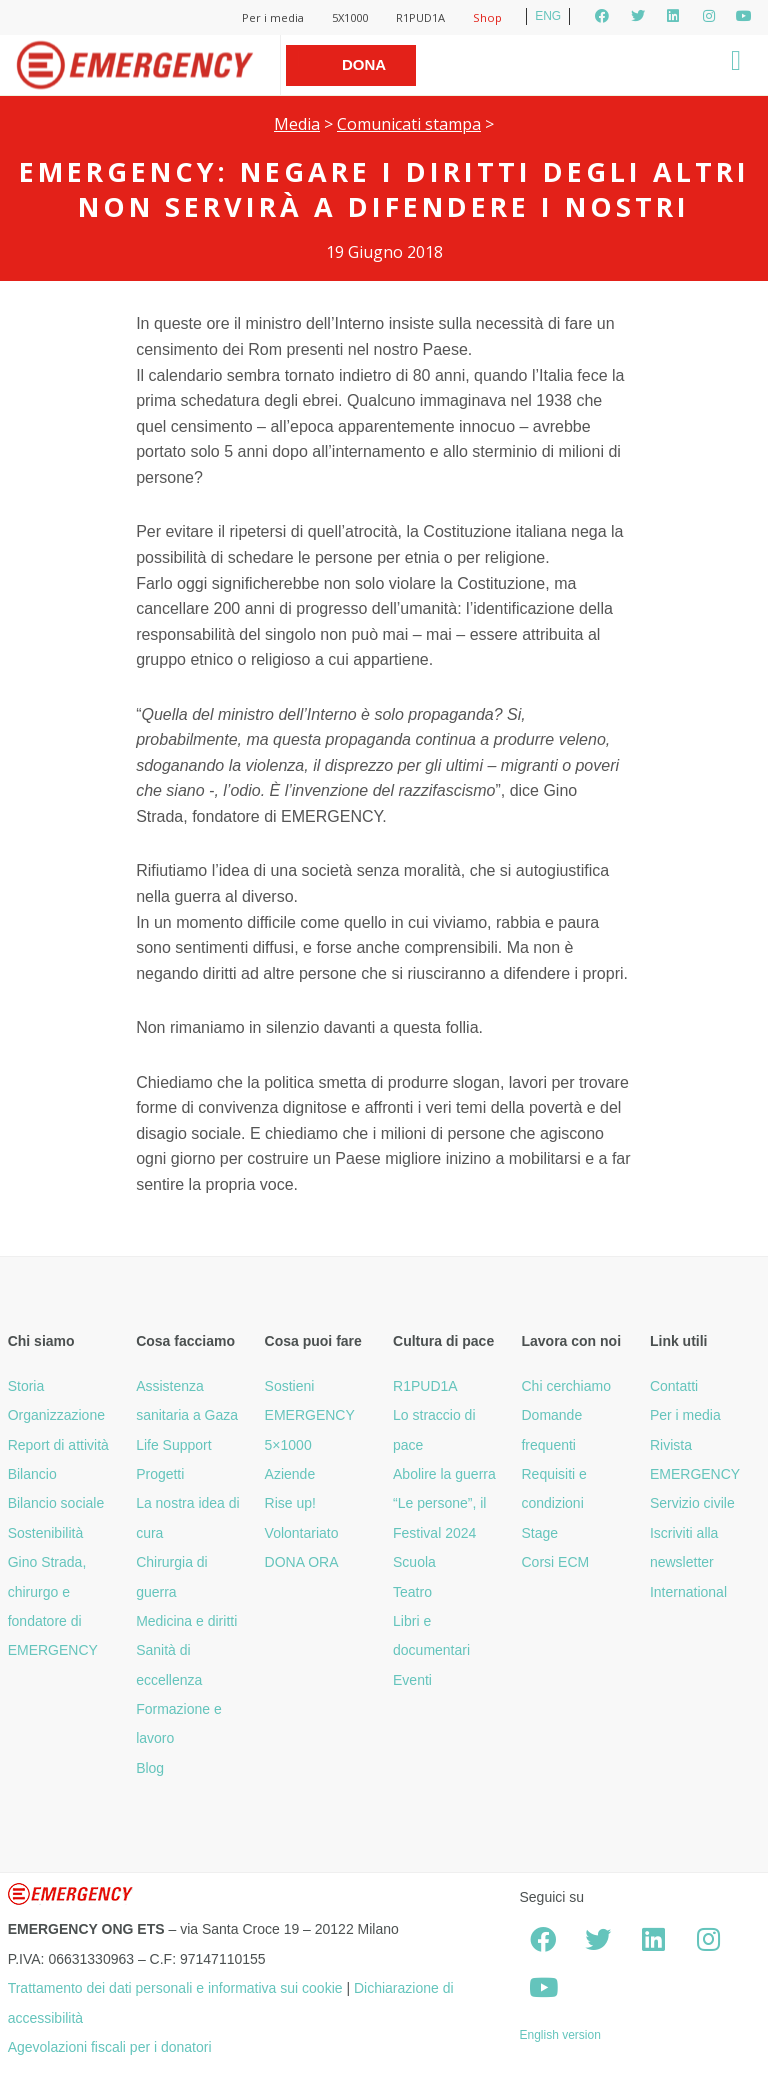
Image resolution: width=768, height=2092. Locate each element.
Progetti (160, 1474)
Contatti (674, 1386)
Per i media (273, 17)
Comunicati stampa (409, 124)
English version (559, 2035)
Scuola (414, 1562)
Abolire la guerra (444, 1474)
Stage (539, 1533)
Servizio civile (692, 1503)
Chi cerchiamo (565, 1386)
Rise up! (290, 1503)
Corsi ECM (555, 1562)
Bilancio (32, 1474)
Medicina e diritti (186, 1621)
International (688, 1592)
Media (297, 124)
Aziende (290, 1474)
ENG (548, 16)
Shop (487, 17)
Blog (150, 1768)
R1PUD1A (420, 17)
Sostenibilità (46, 1533)
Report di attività (58, 1445)
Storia (26, 1386)
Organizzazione (56, 1415)
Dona (364, 64)
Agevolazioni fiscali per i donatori (110, 2047)
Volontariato (302, 1533)
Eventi (412, 1680)
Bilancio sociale (56, 1503)
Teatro (412, 1592)
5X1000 (350, 17)
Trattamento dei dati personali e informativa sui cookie (175, 1988)
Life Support (174, 1445)
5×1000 (288, 1445)
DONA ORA (302, 1562)
